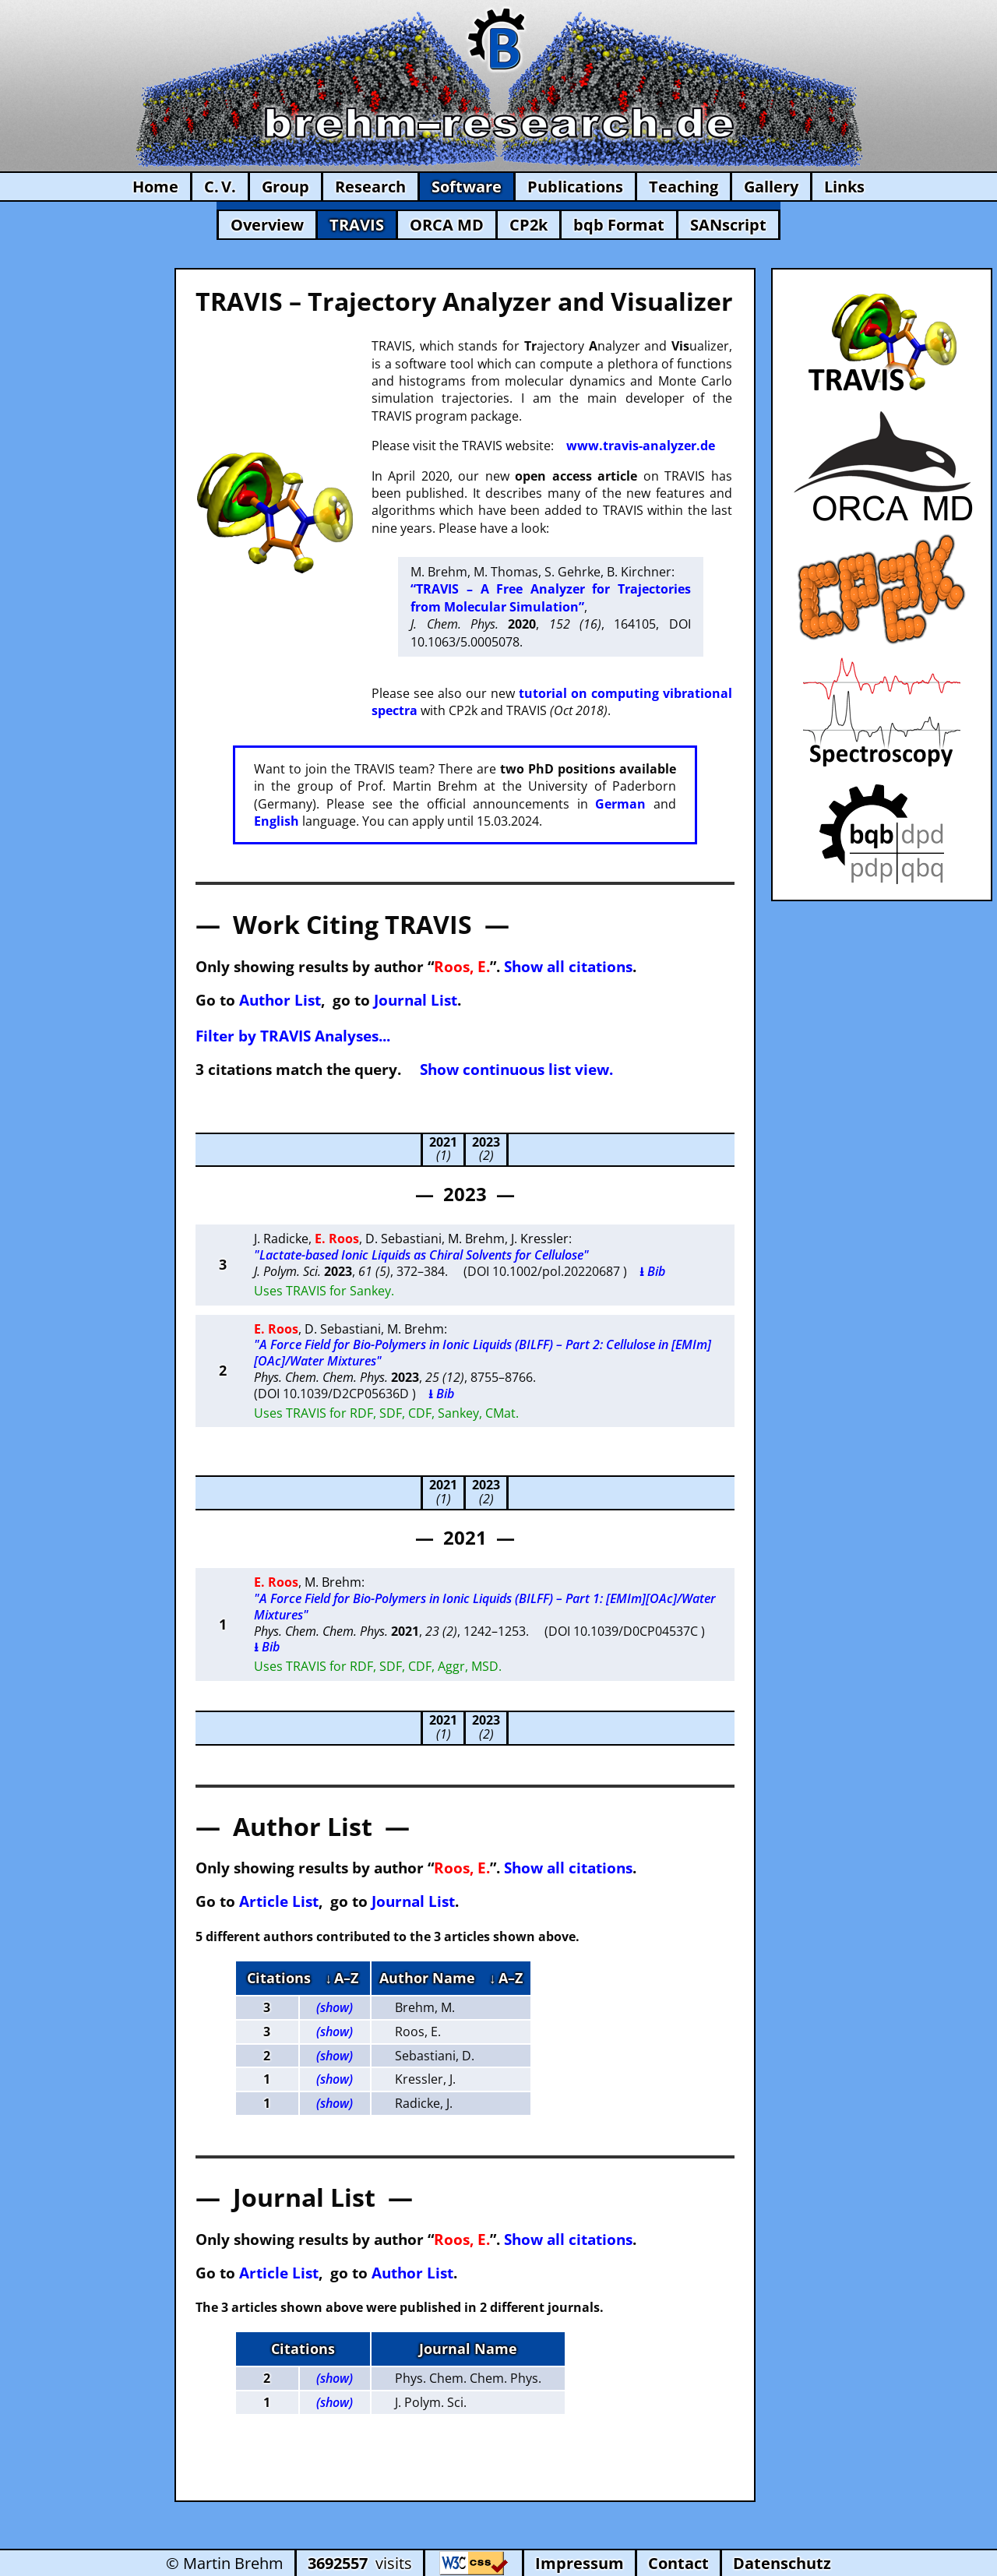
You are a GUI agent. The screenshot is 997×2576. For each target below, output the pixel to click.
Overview (267, 224)
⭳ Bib (652, 1271)
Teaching (683, 186)
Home (155, 186)
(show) (334, 2007)
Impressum (579, 2563)
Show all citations (568, 966)
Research (370, 186)
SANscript (728, 224)
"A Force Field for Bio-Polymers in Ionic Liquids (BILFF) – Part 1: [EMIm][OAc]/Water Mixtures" (485, 1606)
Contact (678, 2563)
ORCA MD (447, 224)
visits (360, 2563)
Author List (280, 1000)
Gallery (771, 186)
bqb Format (618, 224)
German (620, 803)
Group (285, 186)
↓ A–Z (341, 1977)
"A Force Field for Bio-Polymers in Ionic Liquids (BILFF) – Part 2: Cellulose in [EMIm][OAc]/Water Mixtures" (482, 1352)
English (276, 821)
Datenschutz (782, 2563)
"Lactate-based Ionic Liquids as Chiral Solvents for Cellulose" (421, 1254)
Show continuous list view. (516, 1069)
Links (844, 186)
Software (467, 186)
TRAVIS (356, 224)
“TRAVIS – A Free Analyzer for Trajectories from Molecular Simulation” (550, 597)
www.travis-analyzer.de (640, 445)
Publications (575, 186)
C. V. (220, 186)
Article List (279, 1901)
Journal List (415, 1000)
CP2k (528, 224)
